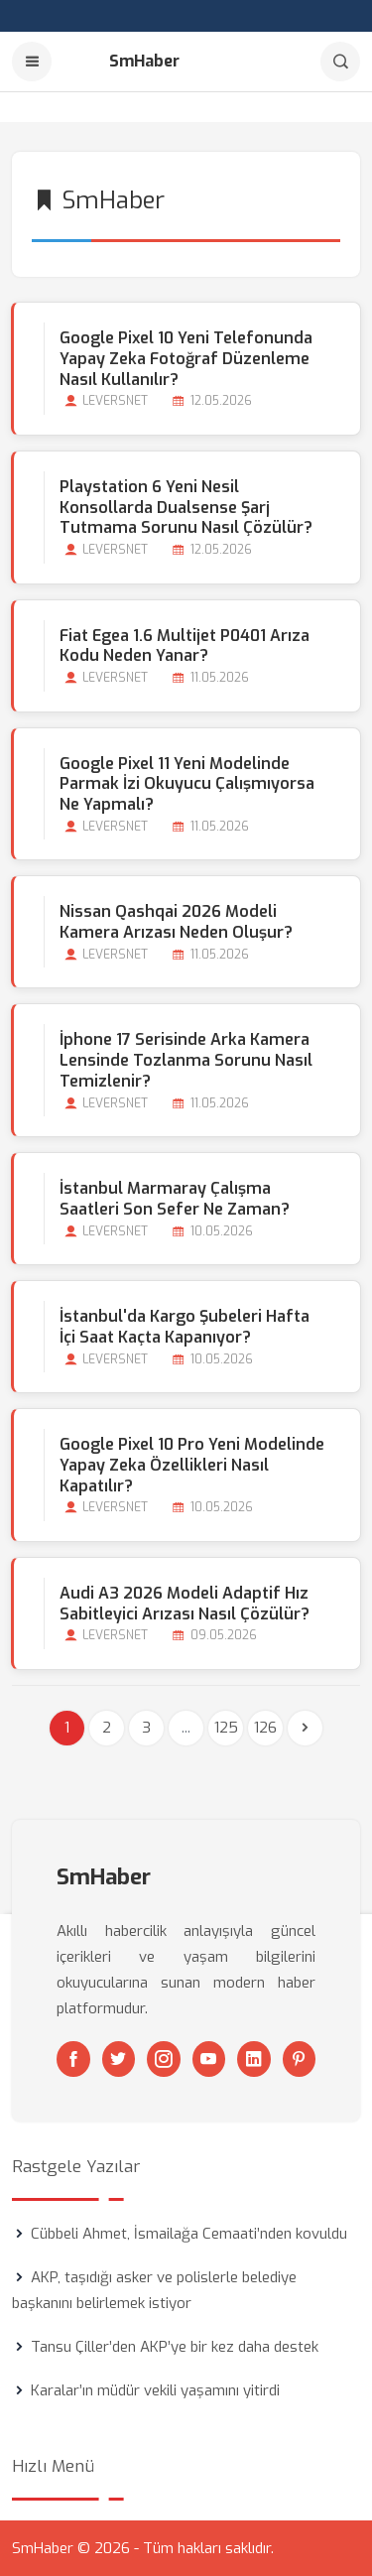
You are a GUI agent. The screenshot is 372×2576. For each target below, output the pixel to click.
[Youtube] (209, 2059)
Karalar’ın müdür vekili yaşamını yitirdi (155, 2390)
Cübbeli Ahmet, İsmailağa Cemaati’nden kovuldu (189, 2234)
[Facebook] (73, 2059)
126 (265, 1728)
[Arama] (340, 61)
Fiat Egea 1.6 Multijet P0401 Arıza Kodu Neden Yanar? (185, 646)
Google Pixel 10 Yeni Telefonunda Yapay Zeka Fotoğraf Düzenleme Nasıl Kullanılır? (186, 358)
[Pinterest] (299, 2059)
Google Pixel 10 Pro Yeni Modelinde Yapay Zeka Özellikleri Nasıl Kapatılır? (192, 1465)
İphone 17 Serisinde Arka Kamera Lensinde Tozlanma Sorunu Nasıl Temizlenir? (186, 1060)
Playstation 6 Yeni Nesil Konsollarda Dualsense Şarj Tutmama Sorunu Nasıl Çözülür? (186, 507)
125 (226, 1728)
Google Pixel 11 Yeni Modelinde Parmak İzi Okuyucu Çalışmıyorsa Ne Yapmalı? (187, 784)
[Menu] (32, 61)
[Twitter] (119, 2059)
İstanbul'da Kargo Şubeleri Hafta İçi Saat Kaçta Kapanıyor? (185, 1327)
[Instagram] (164, 2059)
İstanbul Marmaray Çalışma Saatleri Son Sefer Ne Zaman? (175, 1199)
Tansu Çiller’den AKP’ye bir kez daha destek (174, 2347)
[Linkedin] (254, 2059)
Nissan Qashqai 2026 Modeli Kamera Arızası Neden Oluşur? (176, 922)
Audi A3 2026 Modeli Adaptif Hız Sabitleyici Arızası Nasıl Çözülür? (185, 1603)
